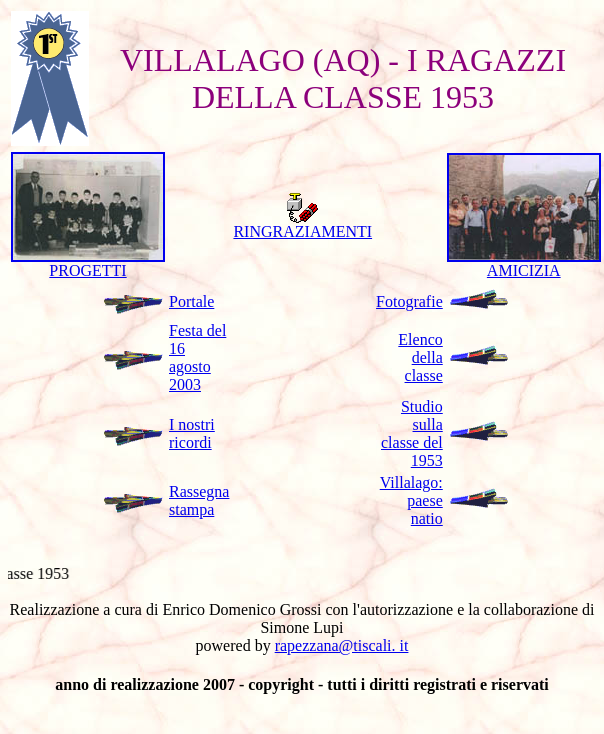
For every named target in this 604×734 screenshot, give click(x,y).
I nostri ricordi (192, 433)
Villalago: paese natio (411, 500)
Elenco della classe (420, 357)
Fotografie (409, 301)
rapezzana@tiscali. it (342, 645)
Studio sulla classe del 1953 (412, 433)
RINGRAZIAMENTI (302, 224)
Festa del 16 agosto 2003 (197, 357)
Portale (191, 301)
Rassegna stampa (199, 500)
